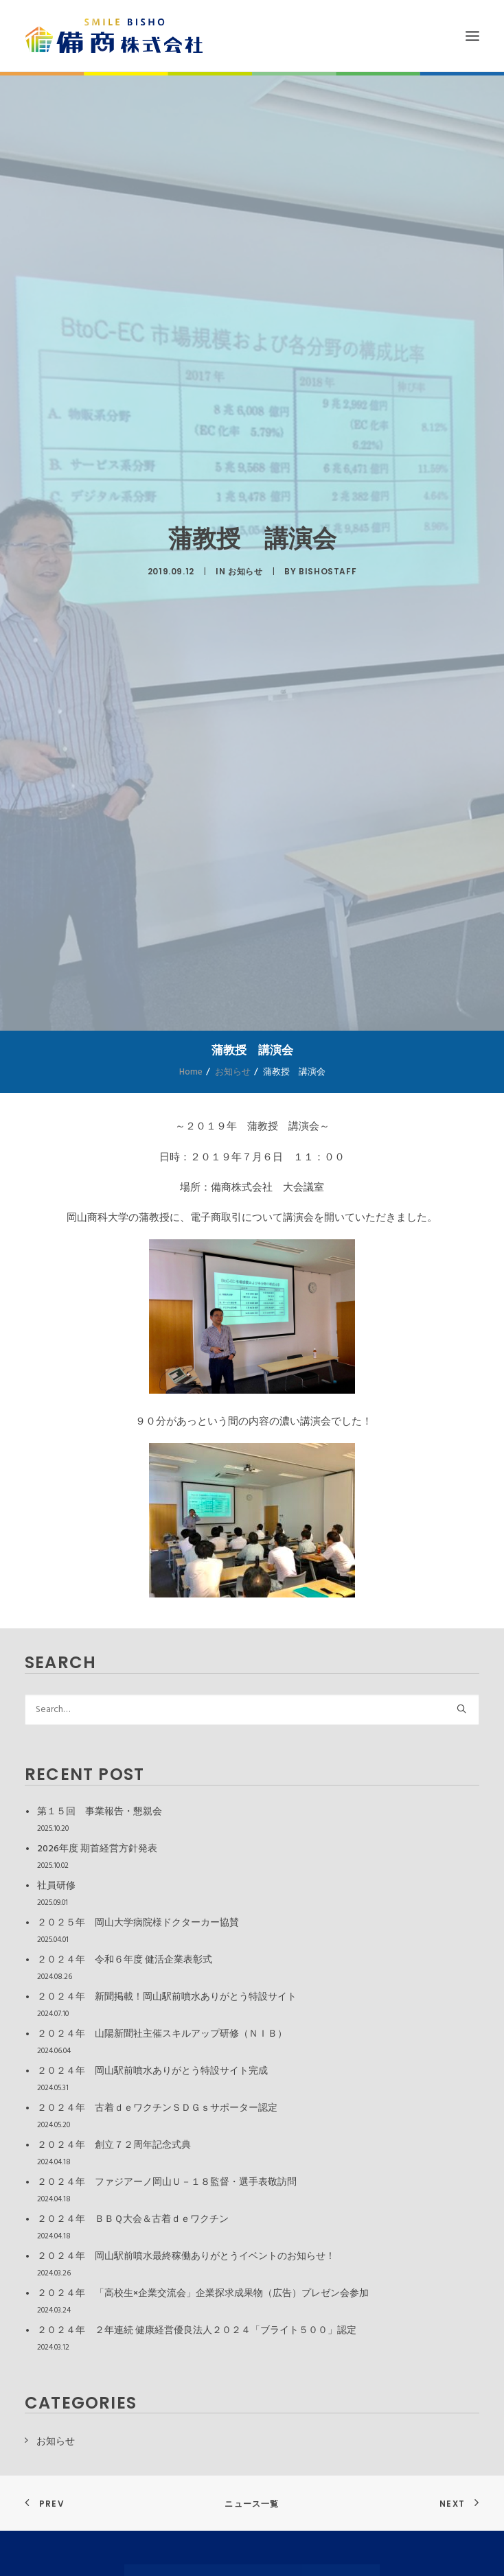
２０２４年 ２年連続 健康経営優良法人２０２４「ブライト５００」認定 (196, 2331)
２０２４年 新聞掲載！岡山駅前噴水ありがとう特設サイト (167, 1997)
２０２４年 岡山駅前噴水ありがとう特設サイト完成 (152, 2071)
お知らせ (245, 571)
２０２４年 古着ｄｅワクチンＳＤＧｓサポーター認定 (157, 2108)
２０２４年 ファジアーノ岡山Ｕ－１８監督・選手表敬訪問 (167, 2182)
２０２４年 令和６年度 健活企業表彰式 (124, 1960)
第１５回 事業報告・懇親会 (99, 1812)
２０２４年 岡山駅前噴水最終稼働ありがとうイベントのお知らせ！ (186, 2256)
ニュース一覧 (252, 2503)
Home (191, 1072)
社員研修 (56, 1886)
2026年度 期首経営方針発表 (97, 1849)
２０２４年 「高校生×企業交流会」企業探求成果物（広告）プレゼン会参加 (203, 2294)
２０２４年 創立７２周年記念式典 (114, 2145)
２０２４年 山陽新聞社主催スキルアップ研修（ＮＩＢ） (162, 2034)
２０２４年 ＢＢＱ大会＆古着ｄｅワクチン (133, 2219)
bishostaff (327, 571)
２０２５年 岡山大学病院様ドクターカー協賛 (138, 1923)
